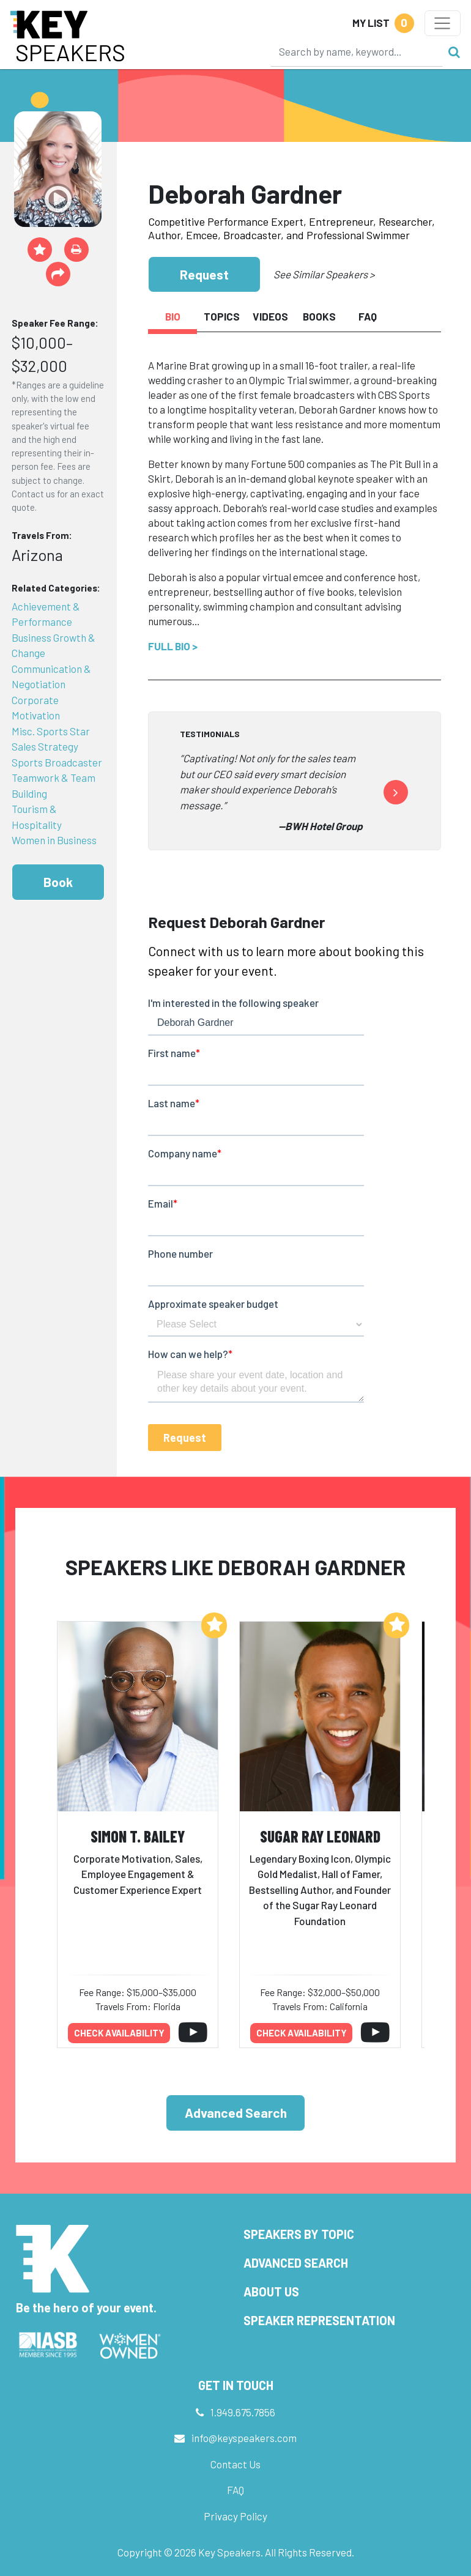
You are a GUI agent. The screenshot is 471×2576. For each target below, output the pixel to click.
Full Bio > (173, 646)
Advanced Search (236, 2112)
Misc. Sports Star (51, 731)
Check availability (119, 2032)
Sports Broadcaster (57, 762)
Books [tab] (319, 316)
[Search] (356, 51)
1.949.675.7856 (242, 2412)
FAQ (235, 2490)
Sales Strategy (45, 746)
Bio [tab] (172, 316)
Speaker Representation (319, 2320)
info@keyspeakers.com (244, 2438)
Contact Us (235, 2464)
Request (204, 274)
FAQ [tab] (367, 316)
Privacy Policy (235, 2516)
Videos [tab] (270, 316)
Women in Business (54, 840)
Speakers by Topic (298, 2234)
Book (58, 881)
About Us (271, 2291)
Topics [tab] (222, 316)
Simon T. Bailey (138, 1836)
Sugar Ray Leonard (320, 1836)
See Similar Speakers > (323, 274)
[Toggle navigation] (443, 23)
